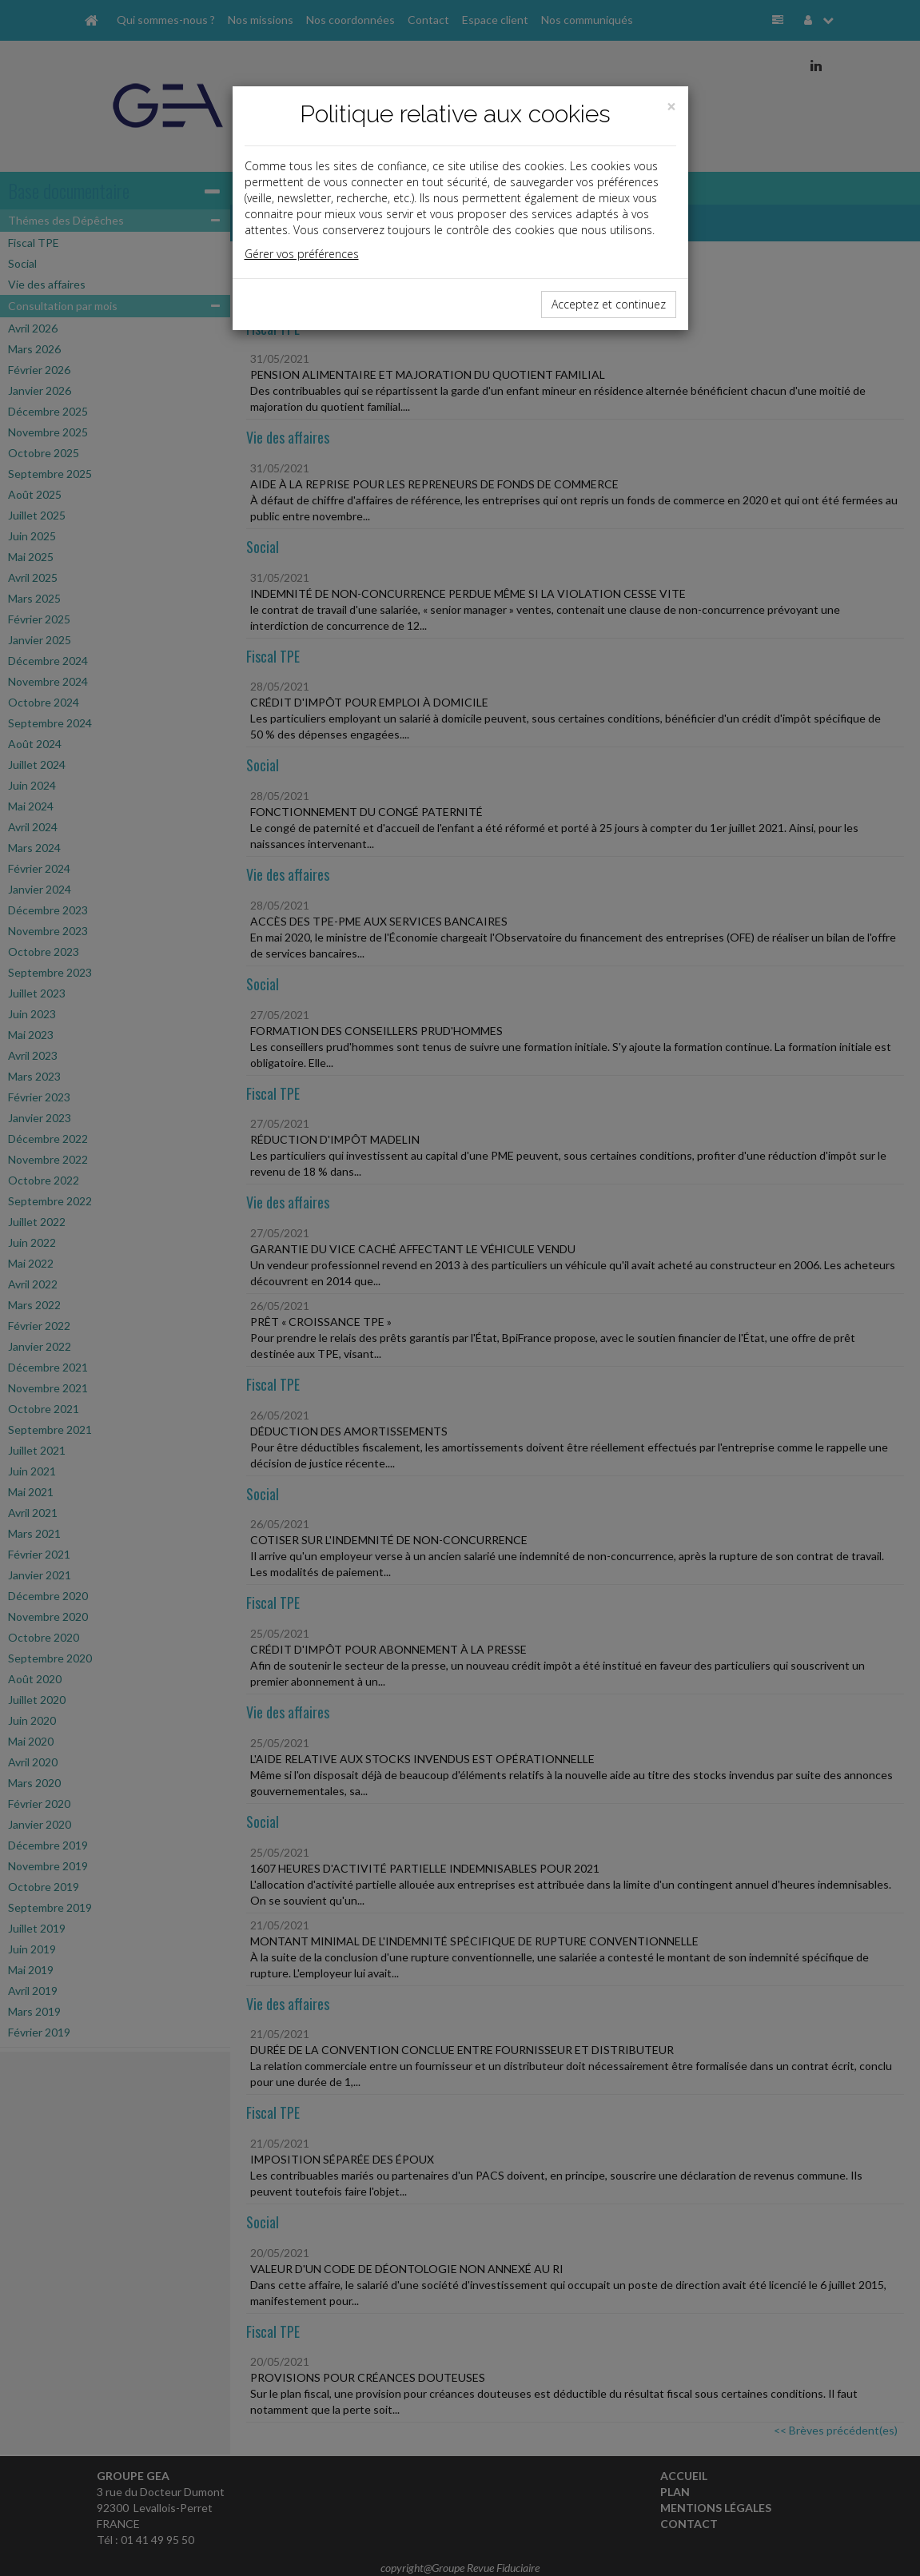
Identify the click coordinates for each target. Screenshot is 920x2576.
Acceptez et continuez (609, 304)
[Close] (671, 106)
